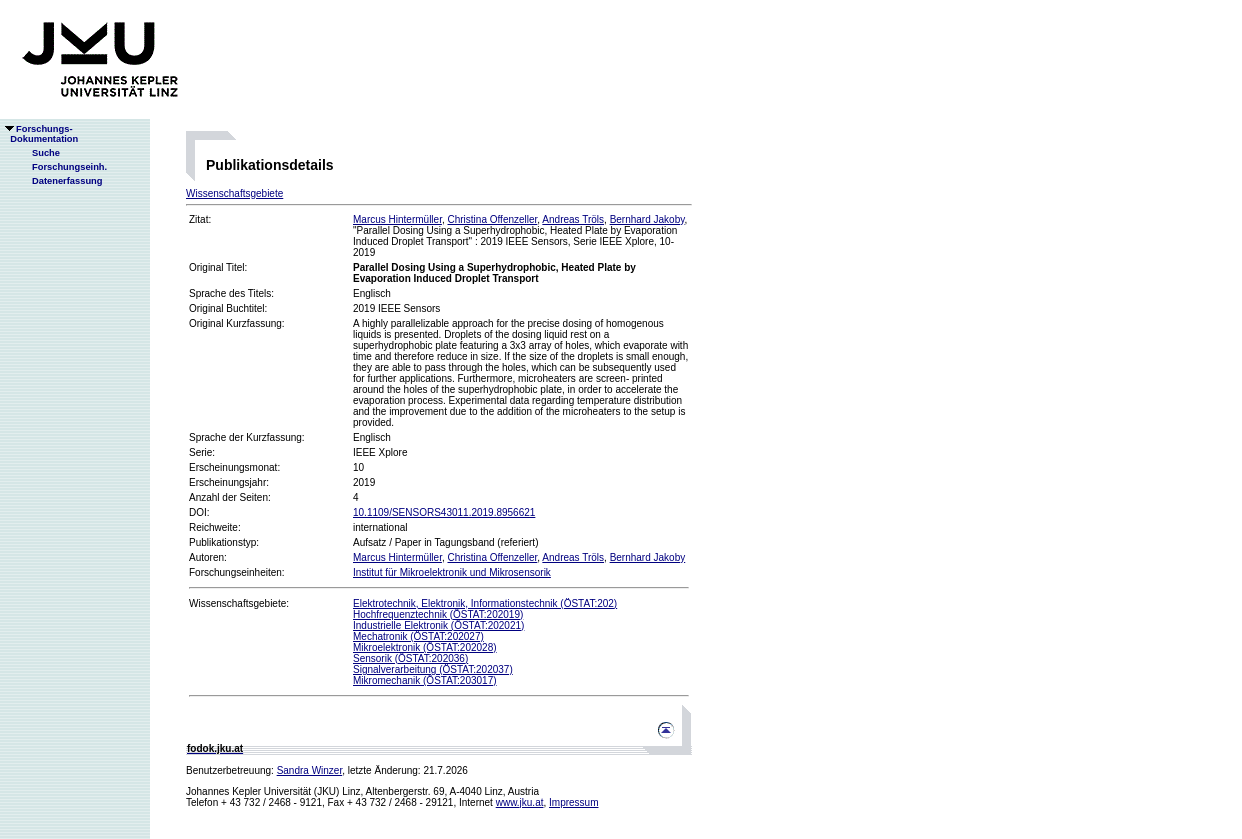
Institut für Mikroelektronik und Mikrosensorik (452, 572)
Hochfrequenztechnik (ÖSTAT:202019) (438, 614)
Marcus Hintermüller (397, 219)
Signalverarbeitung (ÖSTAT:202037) (433, 669)
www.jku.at (520, 802)
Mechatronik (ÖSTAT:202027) (418, 636)
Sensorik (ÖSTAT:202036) (410, 658)
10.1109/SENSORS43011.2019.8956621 (444, 512)
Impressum (573, 802)
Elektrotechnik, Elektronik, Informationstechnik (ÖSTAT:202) (485, 603)
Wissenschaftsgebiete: (239, 603)
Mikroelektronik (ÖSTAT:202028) (425, 647)
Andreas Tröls (573, 219)
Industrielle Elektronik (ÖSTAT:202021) (438, 625)
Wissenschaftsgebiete (234, 193)
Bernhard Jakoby (647, 219)
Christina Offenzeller (492, 219)
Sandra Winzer (310, 770)
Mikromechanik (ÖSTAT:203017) (425, 680)
